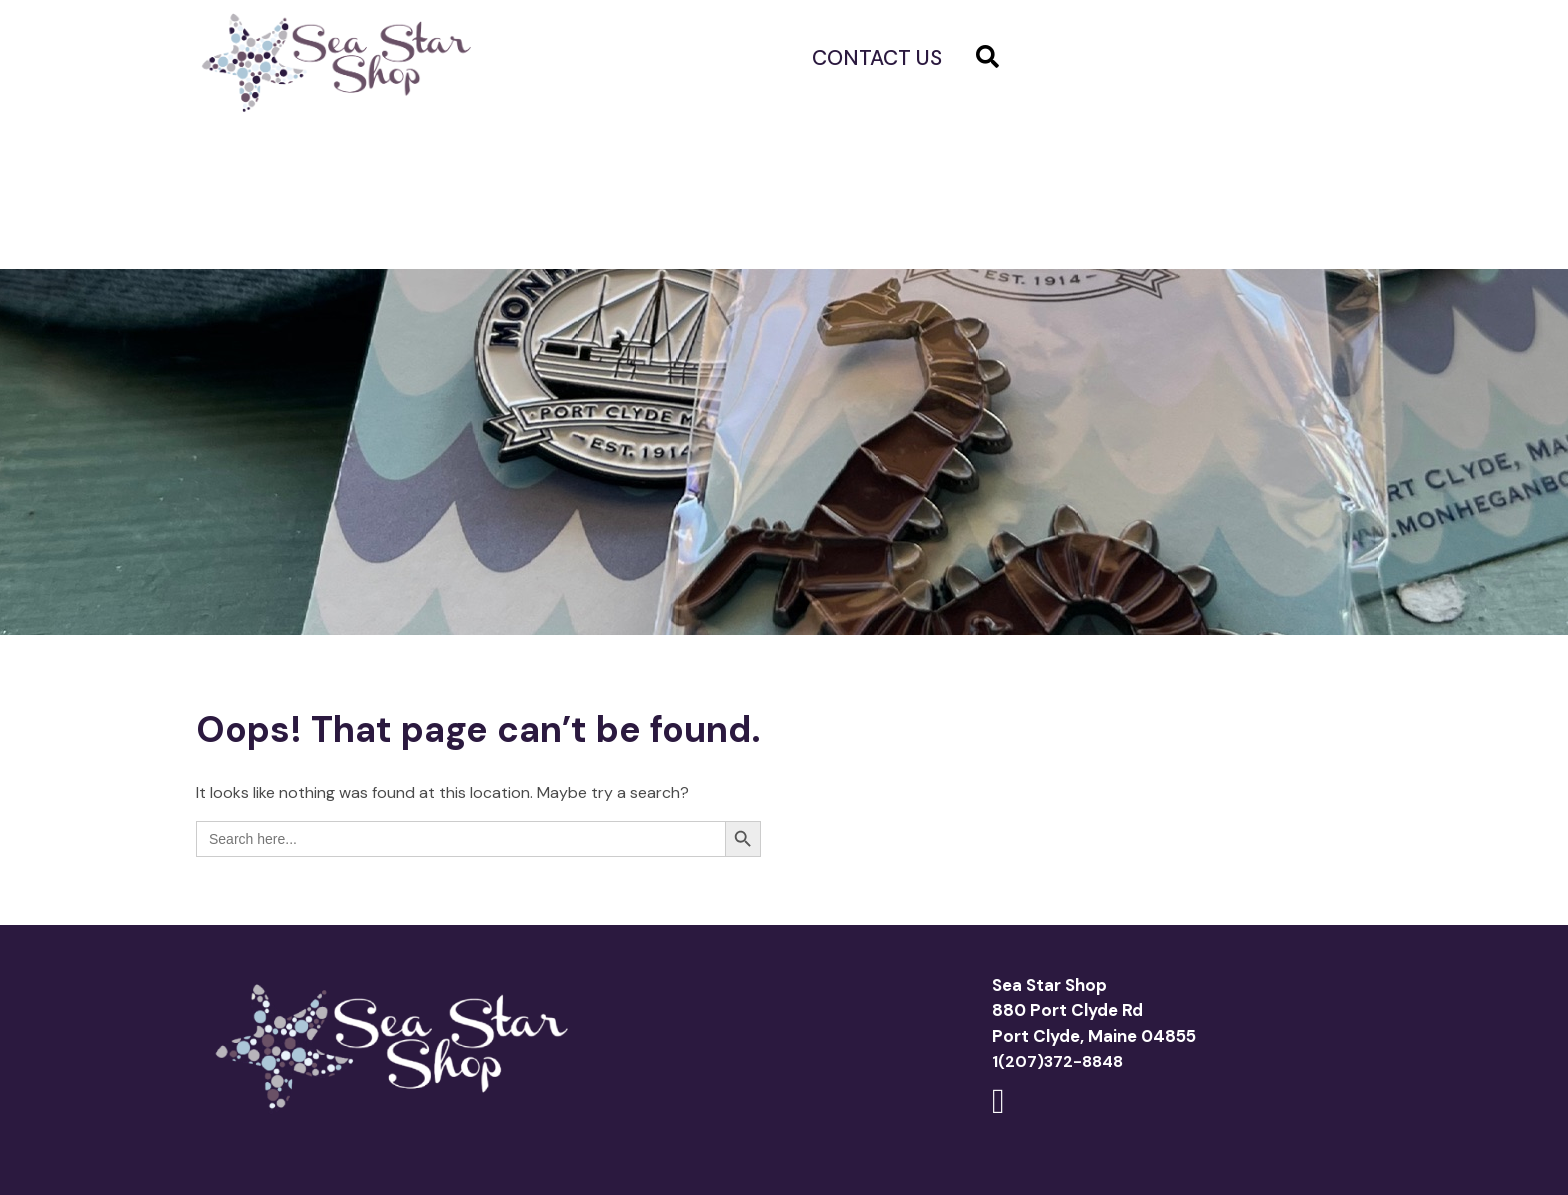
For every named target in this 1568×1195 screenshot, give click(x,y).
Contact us (877, 58)
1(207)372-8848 (1057, 1061)
